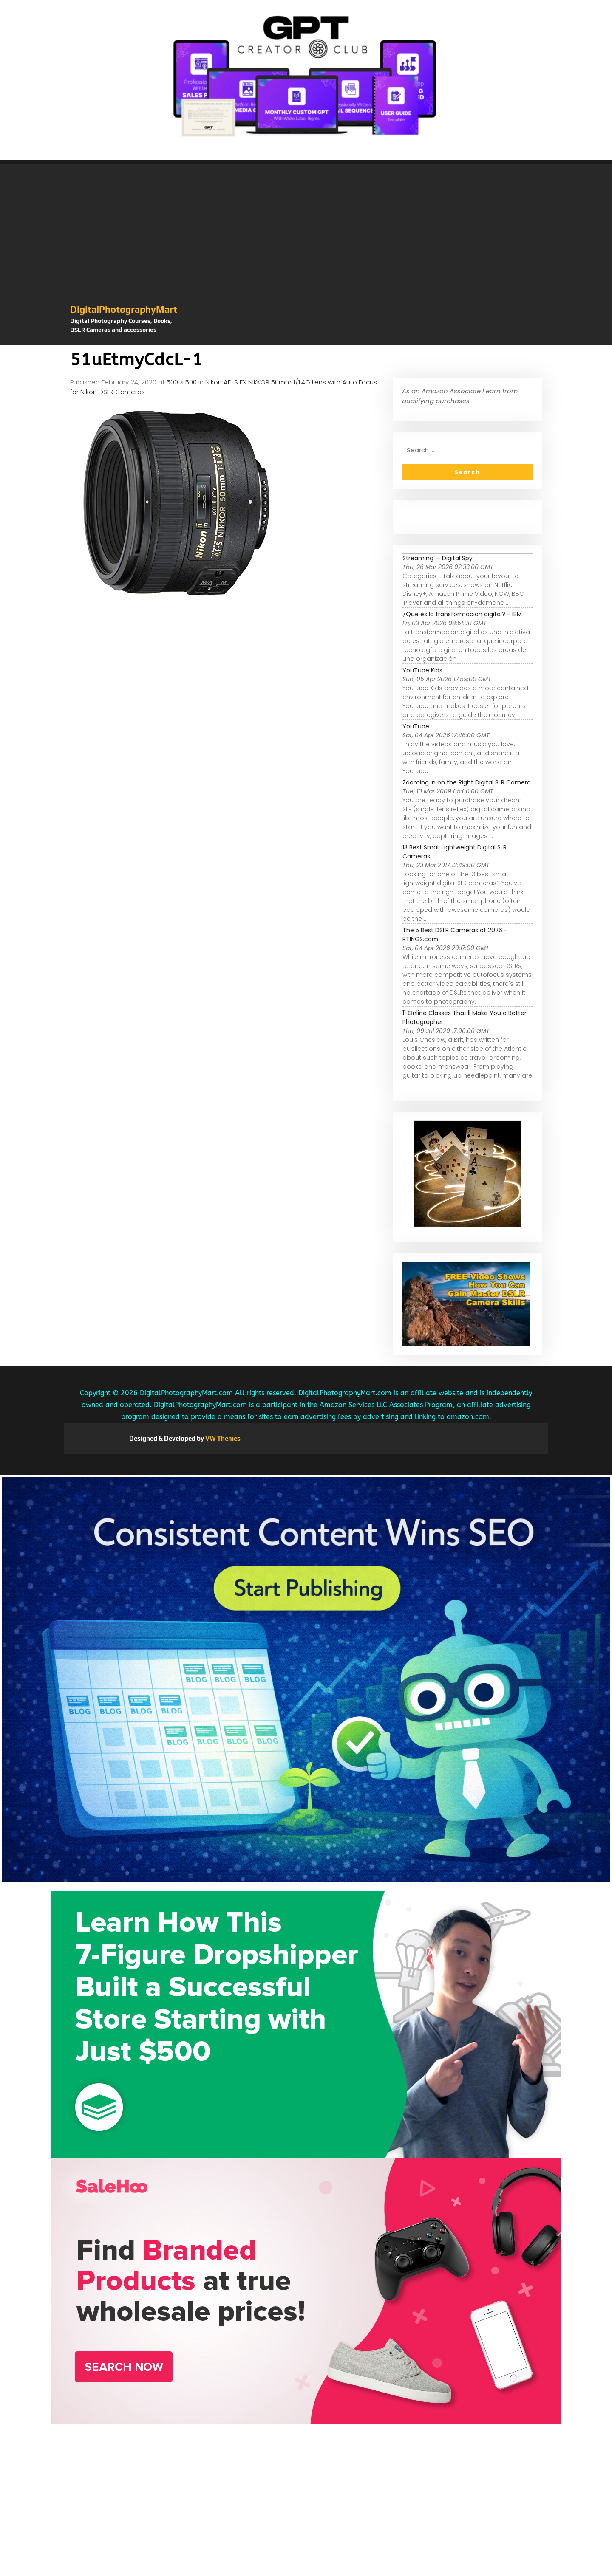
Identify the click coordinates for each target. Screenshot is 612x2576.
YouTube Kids (422, 670)
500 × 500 (182, 382)
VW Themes (222, 1438)
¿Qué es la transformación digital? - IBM (462, 614)
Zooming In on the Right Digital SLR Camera (466, 782)
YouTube (415, 726)
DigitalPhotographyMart (123, 309)
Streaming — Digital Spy (437, 558)
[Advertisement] (306, 238)
